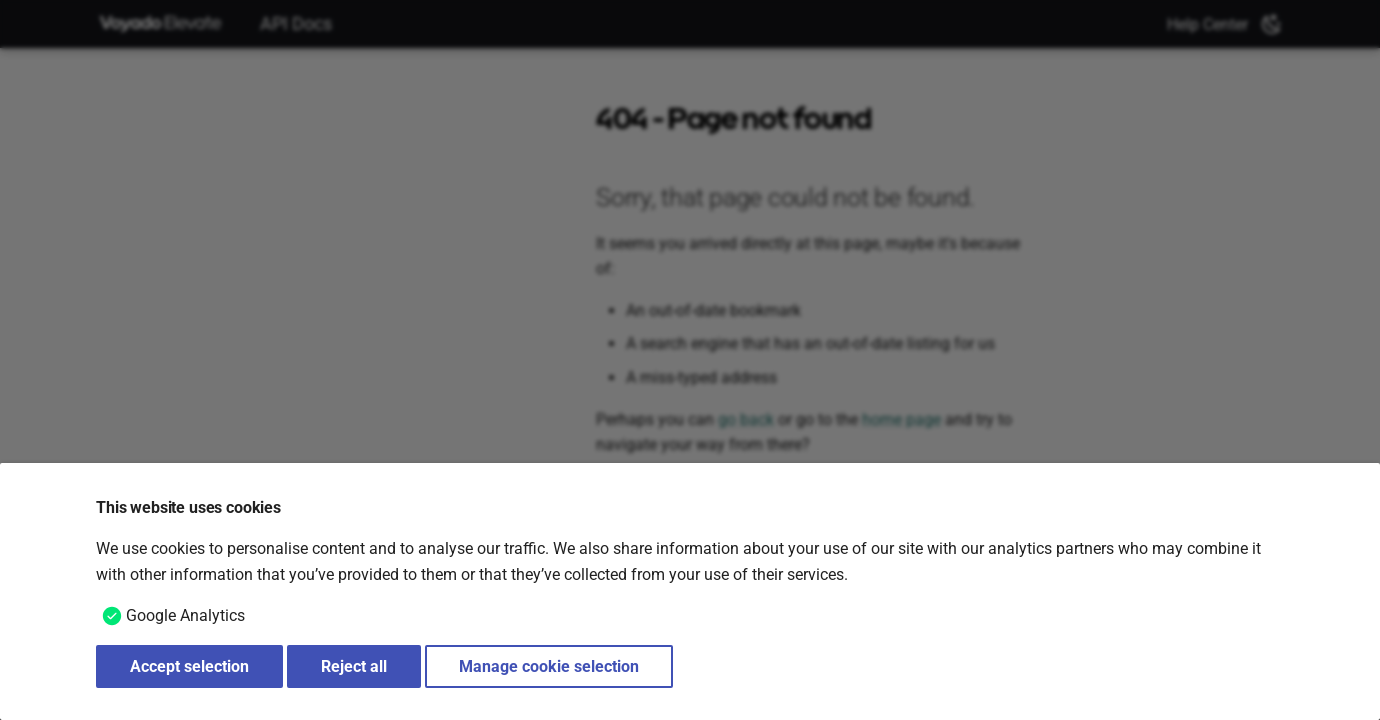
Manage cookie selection (549, 666)
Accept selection (189, 666)
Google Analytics (185, 615)
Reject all (354, 666)
